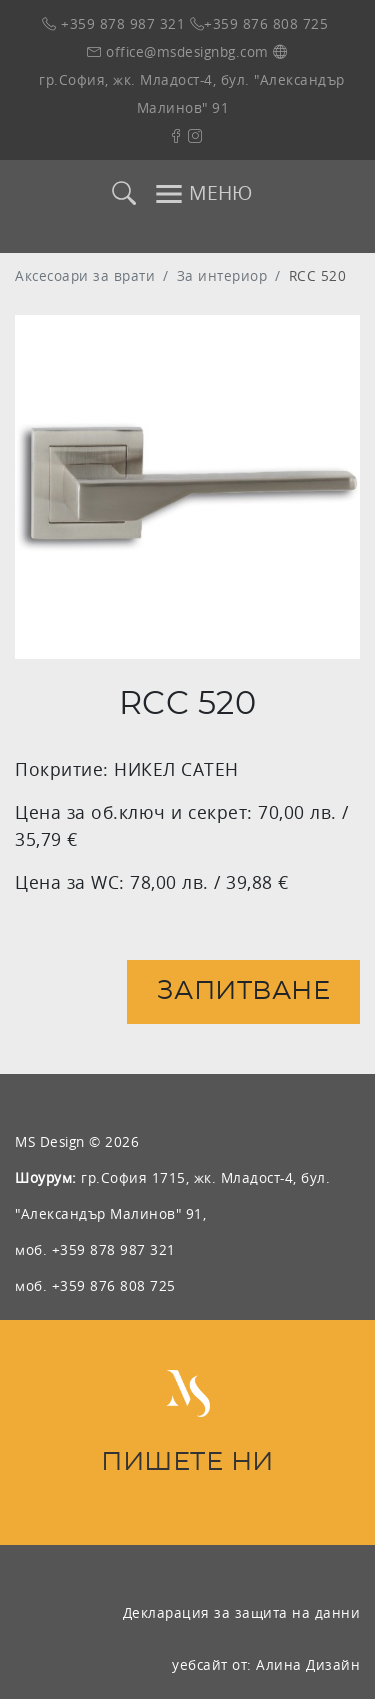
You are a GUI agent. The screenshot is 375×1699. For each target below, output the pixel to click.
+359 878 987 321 (113, 23)
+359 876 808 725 (259, 23)
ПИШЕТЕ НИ (187, 1462)
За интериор (222, 275)
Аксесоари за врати (85, 275)
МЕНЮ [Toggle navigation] (203, 194)
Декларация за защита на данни (242, 1612)
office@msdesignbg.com (178, 51)
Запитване (244, 991)
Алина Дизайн (308, 1664)
